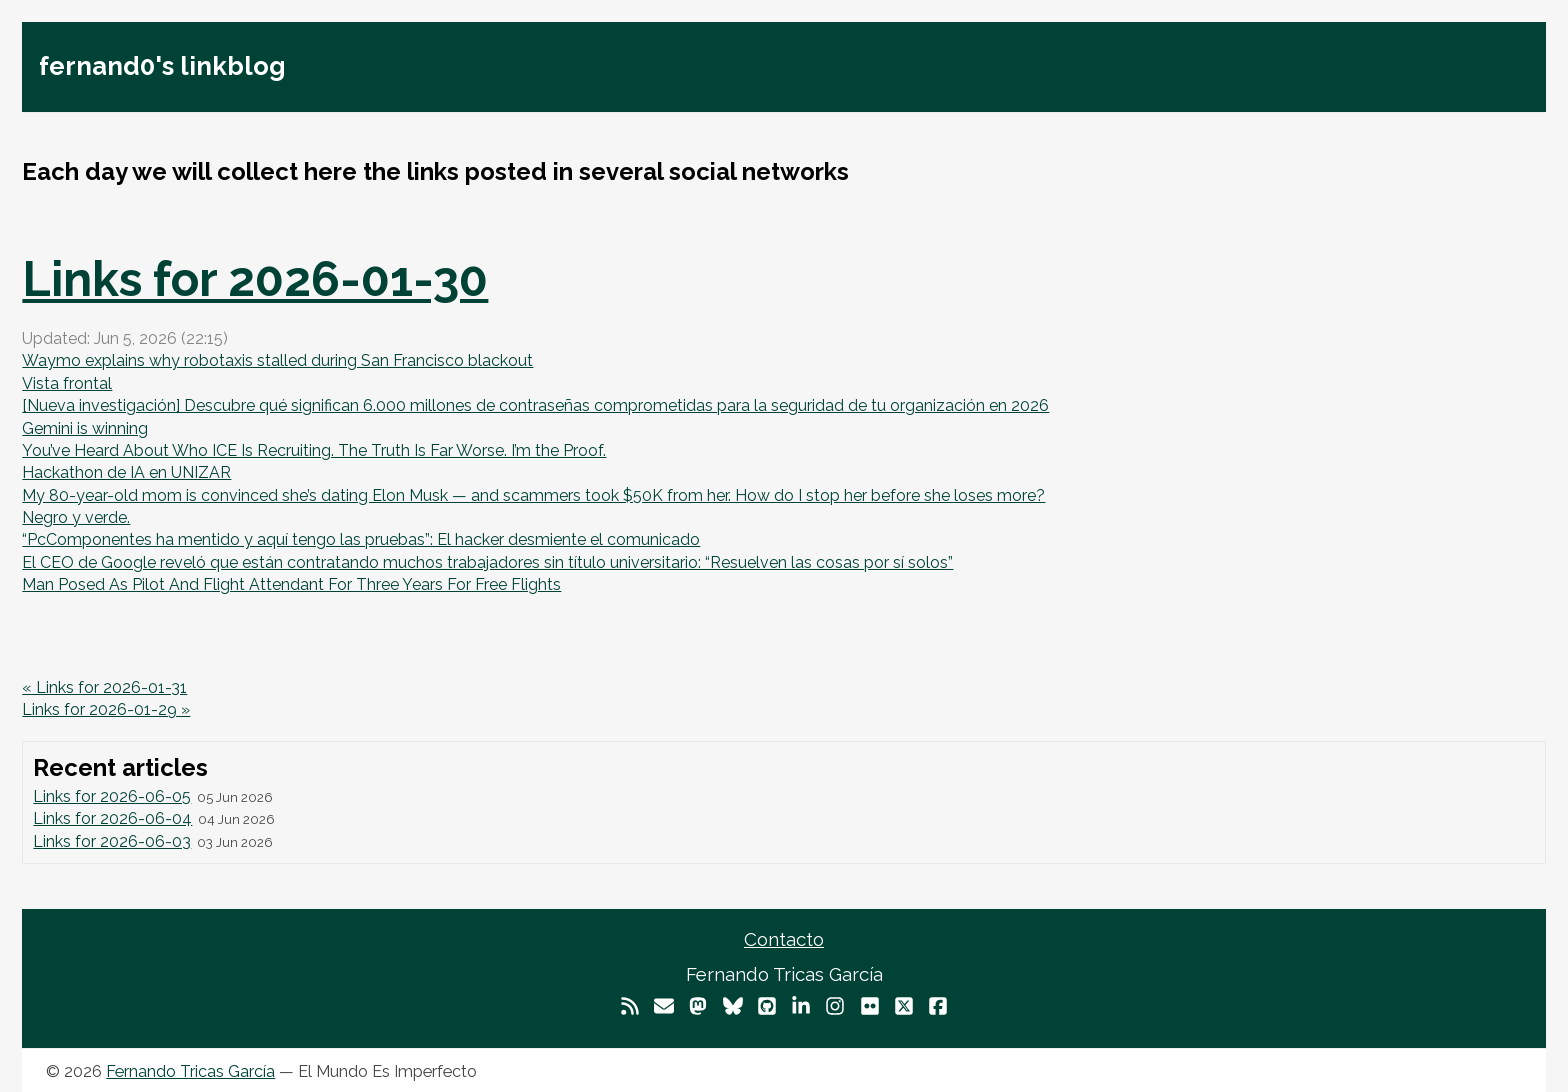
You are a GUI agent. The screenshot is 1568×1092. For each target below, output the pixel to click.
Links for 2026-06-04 (112, 818)
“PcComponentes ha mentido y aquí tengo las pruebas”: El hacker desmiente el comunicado (361, 539)
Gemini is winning (85, 428)
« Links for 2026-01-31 (104, 687)
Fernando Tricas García (190, 1071)
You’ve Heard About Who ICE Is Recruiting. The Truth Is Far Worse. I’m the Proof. (314, 450)
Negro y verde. (76, 517)
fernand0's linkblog (162, 66)
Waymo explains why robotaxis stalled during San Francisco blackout (277, 360)
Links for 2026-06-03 (112, 841)
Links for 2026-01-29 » (106, 709)
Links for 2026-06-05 (112, 796)
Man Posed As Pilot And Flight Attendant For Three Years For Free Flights (291, 584)
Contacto (784, 939)
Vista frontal (67, 383)
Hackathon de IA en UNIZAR (126, 472)
